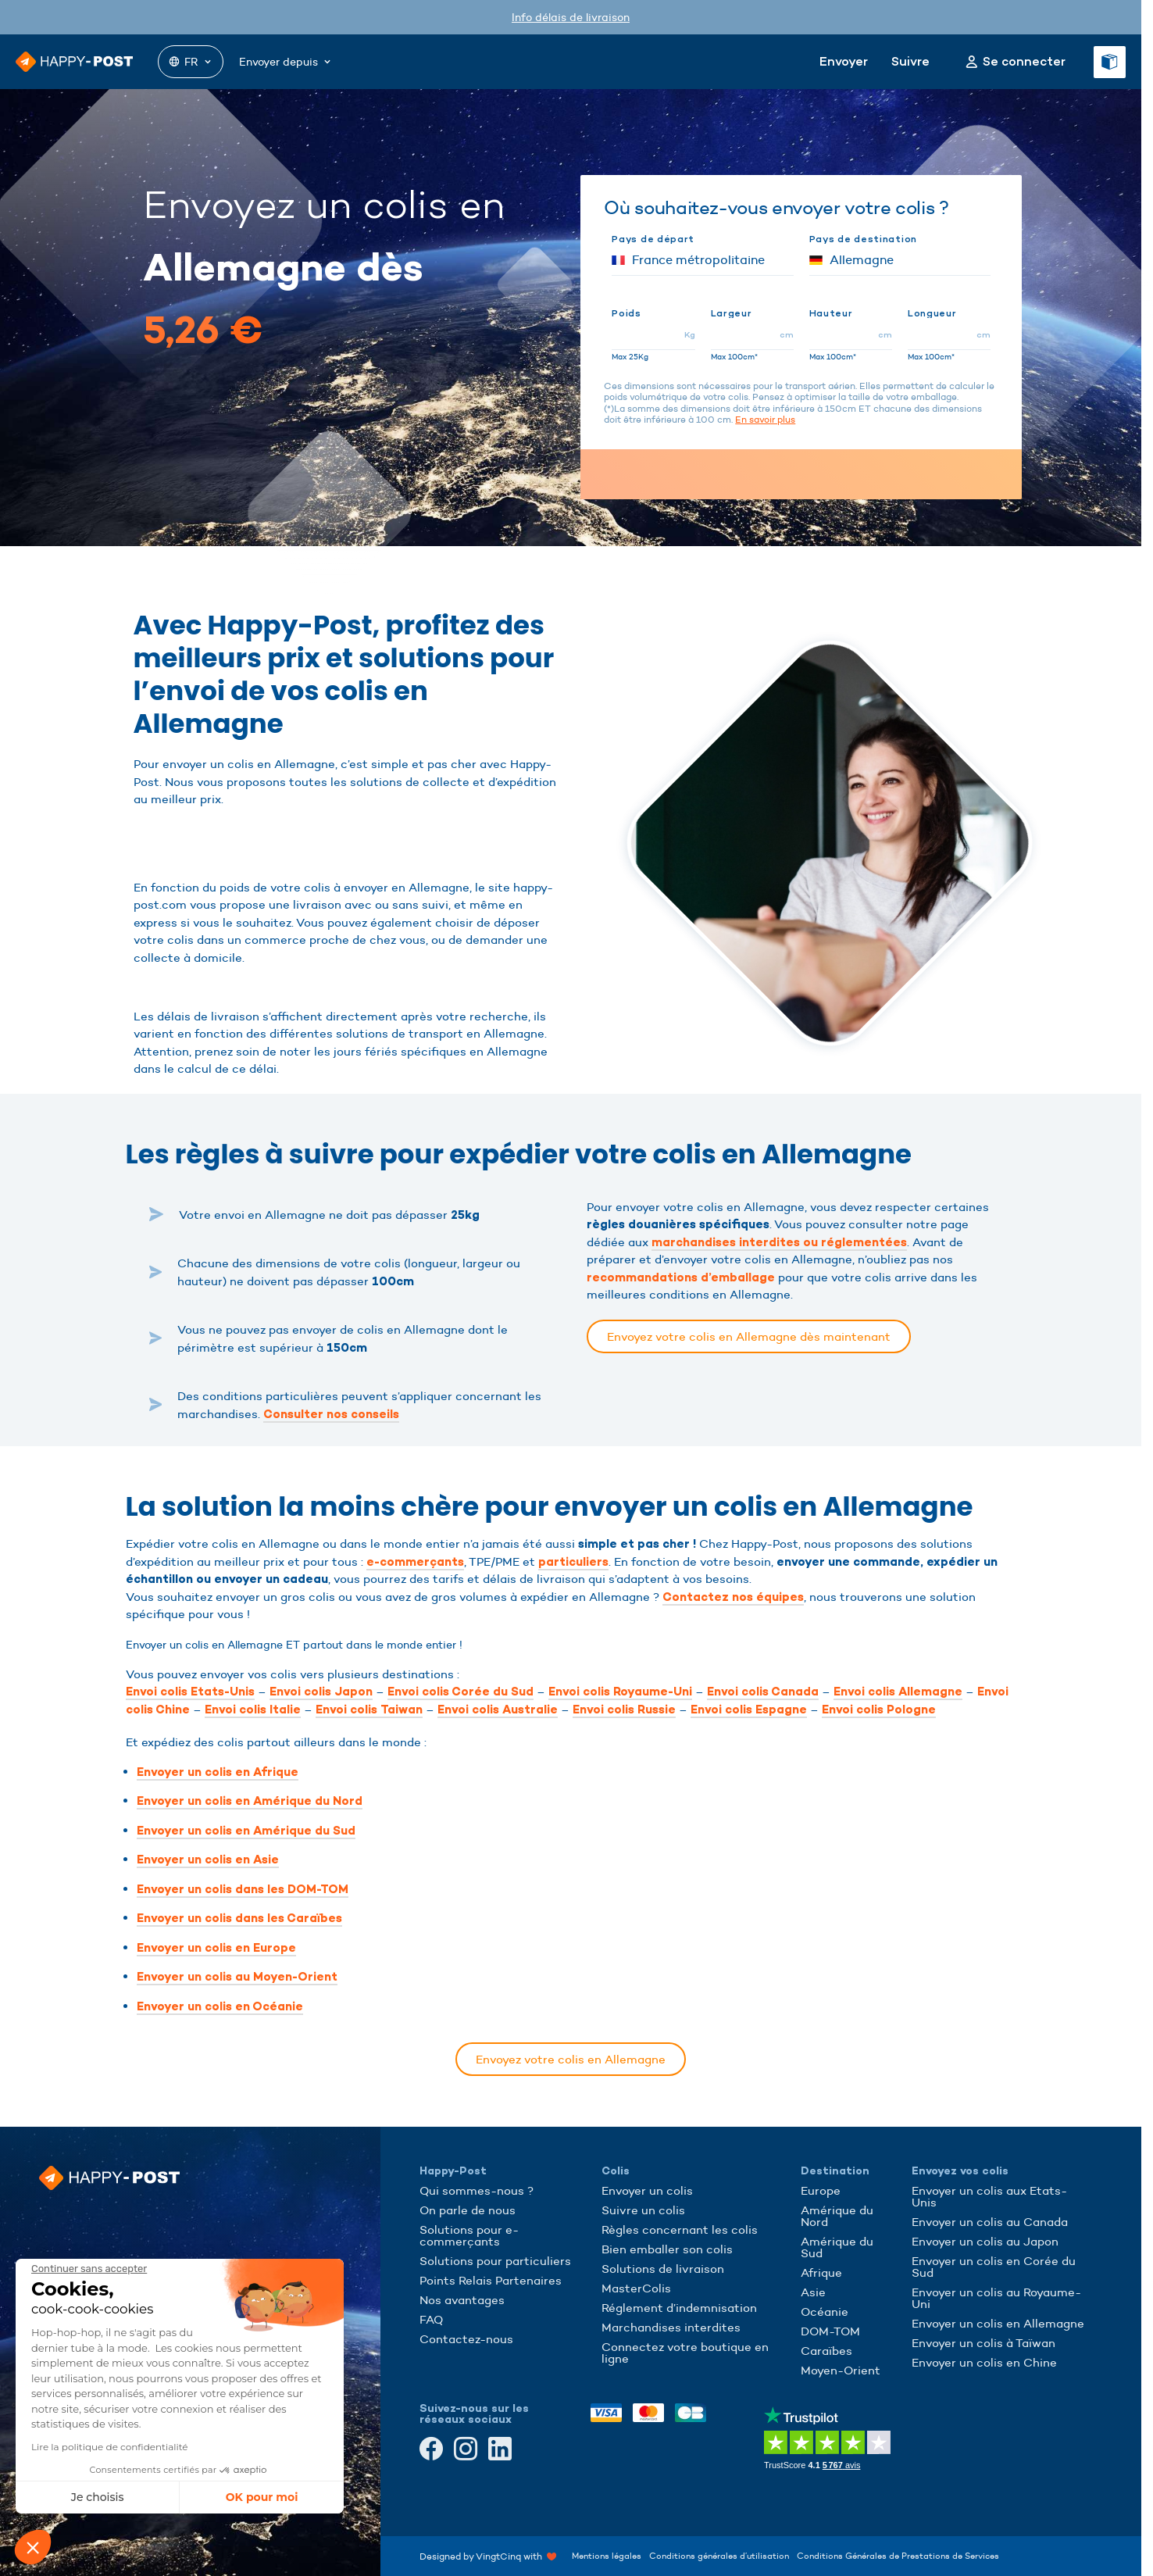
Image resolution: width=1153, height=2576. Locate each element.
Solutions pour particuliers (495, 2260)
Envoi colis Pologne (879, 1709)
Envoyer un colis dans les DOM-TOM (242, 1889)
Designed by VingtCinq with (487, 2555)
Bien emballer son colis (667, 2249)
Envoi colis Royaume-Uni (620, 1692)
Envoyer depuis (286, 61)
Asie (813, 2292)
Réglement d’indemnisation (679, 2307)
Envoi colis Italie (253, 1709)
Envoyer (843, 61)
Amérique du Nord (837, 2216)
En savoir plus (765, 419)
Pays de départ (653, 239)
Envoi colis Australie (497, 1709)
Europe (821, 2190)
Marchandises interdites (671, 2327)
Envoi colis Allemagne (898, 1692)
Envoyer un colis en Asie (208, 1860)
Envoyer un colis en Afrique (217, 1772)
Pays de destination (863, 239)
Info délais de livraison (571, 17)
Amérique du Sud (837, 2247)
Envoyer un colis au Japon (985, 2241)
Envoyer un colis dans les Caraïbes (239, 1918)
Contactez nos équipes (733, 1597)
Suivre (910, 61)
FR (190, 62)
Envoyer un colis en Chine (984, 2362)
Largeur (731, 313)
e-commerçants (415, 1562)
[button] (33, 2547)
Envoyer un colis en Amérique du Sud (246, 1831)
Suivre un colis (643, 2210)
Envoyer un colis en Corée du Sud (994, 2266)
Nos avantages (462, 2299)
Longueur (932, 313)
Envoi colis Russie (624, 1709)
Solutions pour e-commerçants (469, 2235)
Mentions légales (606, 2555)
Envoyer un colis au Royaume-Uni (996, 2298)
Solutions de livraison (662, 2268)
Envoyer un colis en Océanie (220, 2006)
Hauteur (831, 313)
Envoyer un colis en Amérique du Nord (249, 1801)
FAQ (431, 2319)
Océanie (824, 2311)
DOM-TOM (830, 2331)
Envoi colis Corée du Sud (460, 1692)
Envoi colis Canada (763, 1692)
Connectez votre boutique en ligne (685, 2352)
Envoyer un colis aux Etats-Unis (989, 2196)
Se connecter (1024, 61)
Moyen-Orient (840, 2370)
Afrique (821, 2272)
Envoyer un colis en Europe (216, 1948)
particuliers (573, 1562)
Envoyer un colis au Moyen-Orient (237, 1977)
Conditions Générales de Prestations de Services (898, 2555)
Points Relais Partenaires (490, 2280)
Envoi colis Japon (321, 1692)
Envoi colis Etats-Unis (190, 1692)
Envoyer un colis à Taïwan (983, 2342)
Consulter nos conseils (331, 1414)
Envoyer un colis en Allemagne (998, 2323)
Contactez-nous (466, 2338)
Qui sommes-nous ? (476, 2190)
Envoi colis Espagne (749, 1709)
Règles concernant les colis (679, 2229)
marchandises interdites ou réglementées (779, 1242)
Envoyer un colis (647, 2190)
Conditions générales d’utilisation (719, 2555)
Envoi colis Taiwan (369, 1709)
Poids (626, 313)
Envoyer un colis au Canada (990, 2221)
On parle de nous (467, 2210)
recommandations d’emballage (681, 1277)
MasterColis (636, 2288)
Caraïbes (826, 2350)
